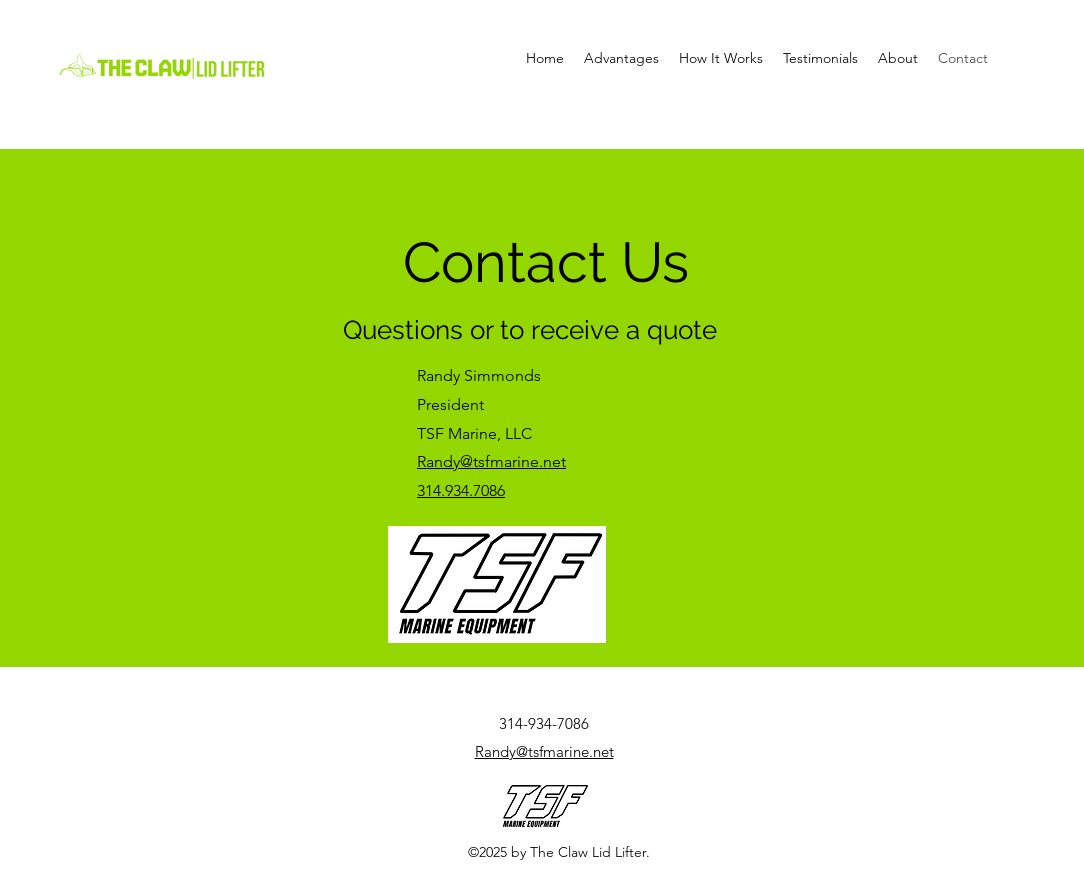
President (452, 404)
